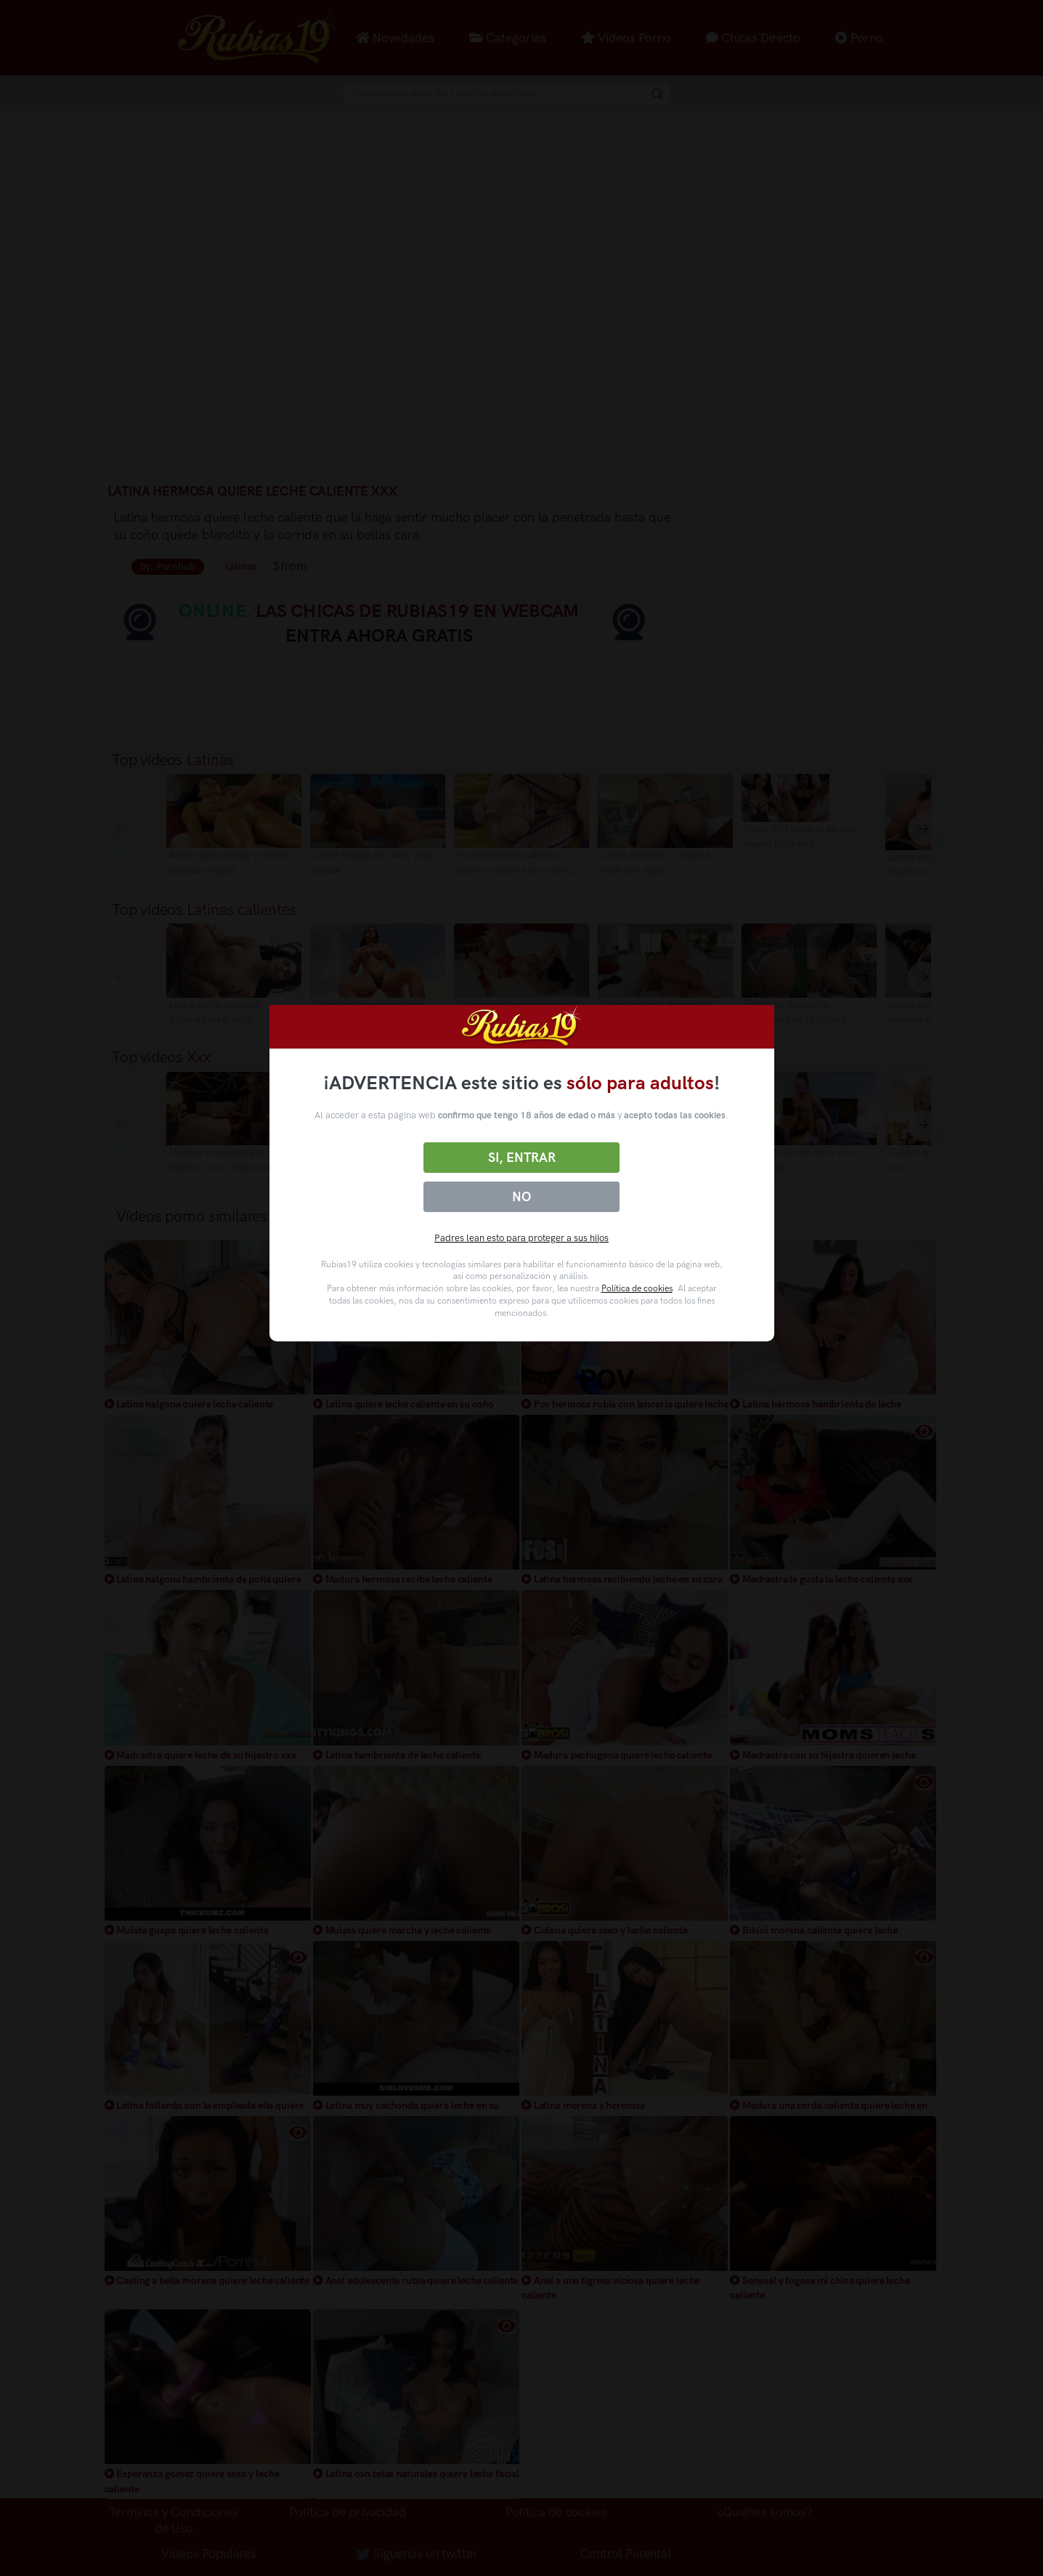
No (521, 1197)
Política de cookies (637, 1288)
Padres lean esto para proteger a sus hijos (521, 1237)
